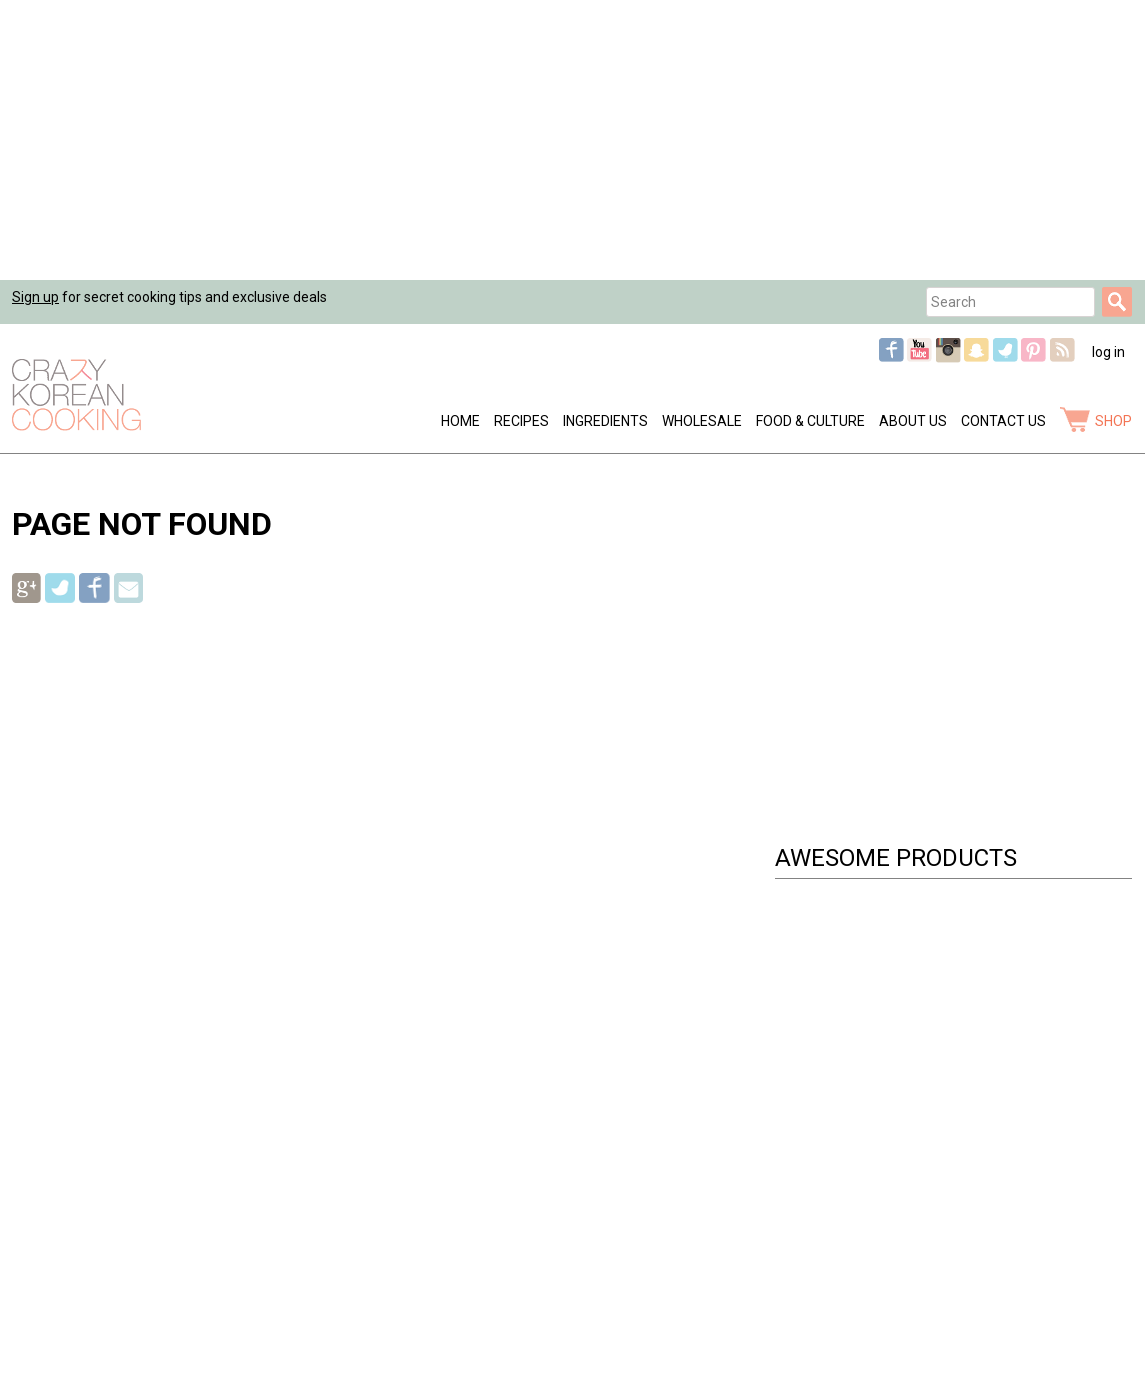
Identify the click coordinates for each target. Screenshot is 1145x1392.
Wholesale (702, 421)
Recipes (521, 421)
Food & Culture (810, 421)
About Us (913, 421)
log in (1108, 352)
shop (1113, 421)
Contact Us (1003, 421)
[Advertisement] (572, 140)
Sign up (35, 297)
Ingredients (605, 421)
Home (460, 421)
